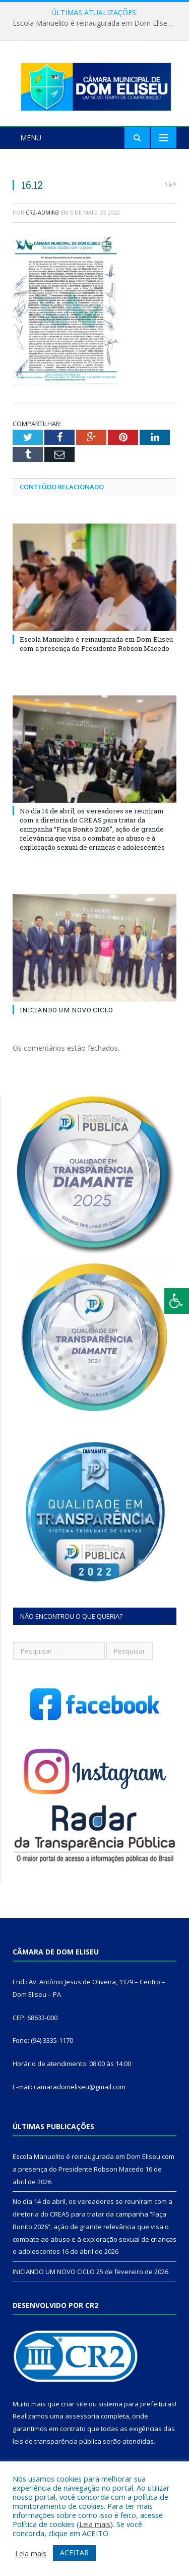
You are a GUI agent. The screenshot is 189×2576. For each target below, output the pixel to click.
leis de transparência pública (57, 2441)
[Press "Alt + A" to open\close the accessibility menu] (176, 1301)
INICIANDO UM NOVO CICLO (66, 1009)
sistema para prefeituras (136, 2403)
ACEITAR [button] (74, 2552)
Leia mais (94, 2524)
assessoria (82, 2415)
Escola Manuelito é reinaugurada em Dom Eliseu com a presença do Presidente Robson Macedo (97, 23)
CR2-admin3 (42, 212)
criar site (74, 2403)
